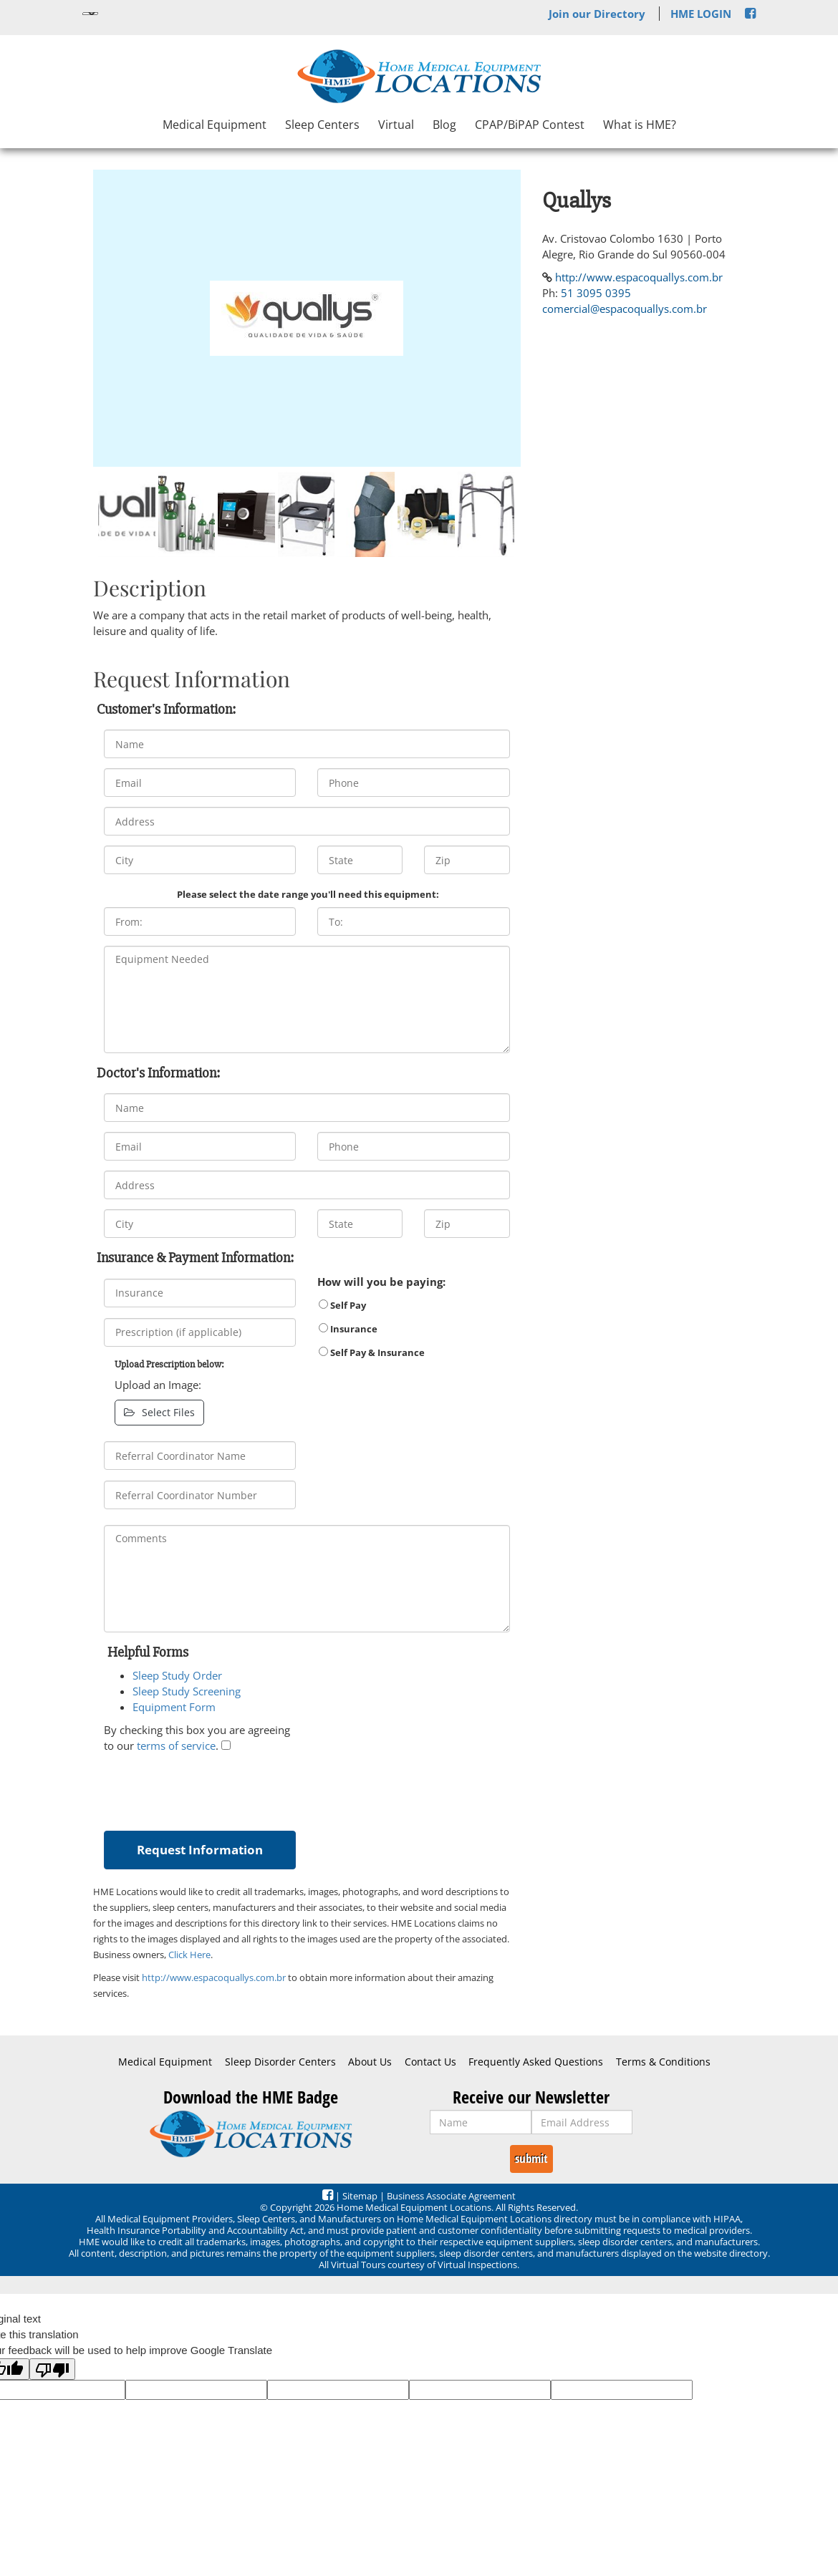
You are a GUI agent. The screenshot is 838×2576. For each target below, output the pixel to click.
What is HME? (639, 124)
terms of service (176, 1745)
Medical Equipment (214, 124)
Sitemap (359, 2195)
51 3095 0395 (596, 293)
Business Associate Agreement (451, 2195)
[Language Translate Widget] (90, 13)
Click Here (189, 1954)
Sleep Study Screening (187, 1691)
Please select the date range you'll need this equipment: (308, 894)
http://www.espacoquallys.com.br (214, 1977)
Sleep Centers (322, 124)
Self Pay (342, 1305)
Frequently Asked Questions (535, 2062)
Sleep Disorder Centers (280, 2062)
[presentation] (213, 1788)
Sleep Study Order (177, 1675)
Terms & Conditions (663, 2062)
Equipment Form (174, 1707)
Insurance (348, 1328)
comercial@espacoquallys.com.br (624, 308)
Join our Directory (597, 13)
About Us (370, 2062)
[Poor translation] (52, 2369)
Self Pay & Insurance (372, 1352)
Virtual (396, 124)
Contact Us (430, 2062)
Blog (444, 124)
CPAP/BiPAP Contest (529, 124)
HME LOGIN (700, 13)
